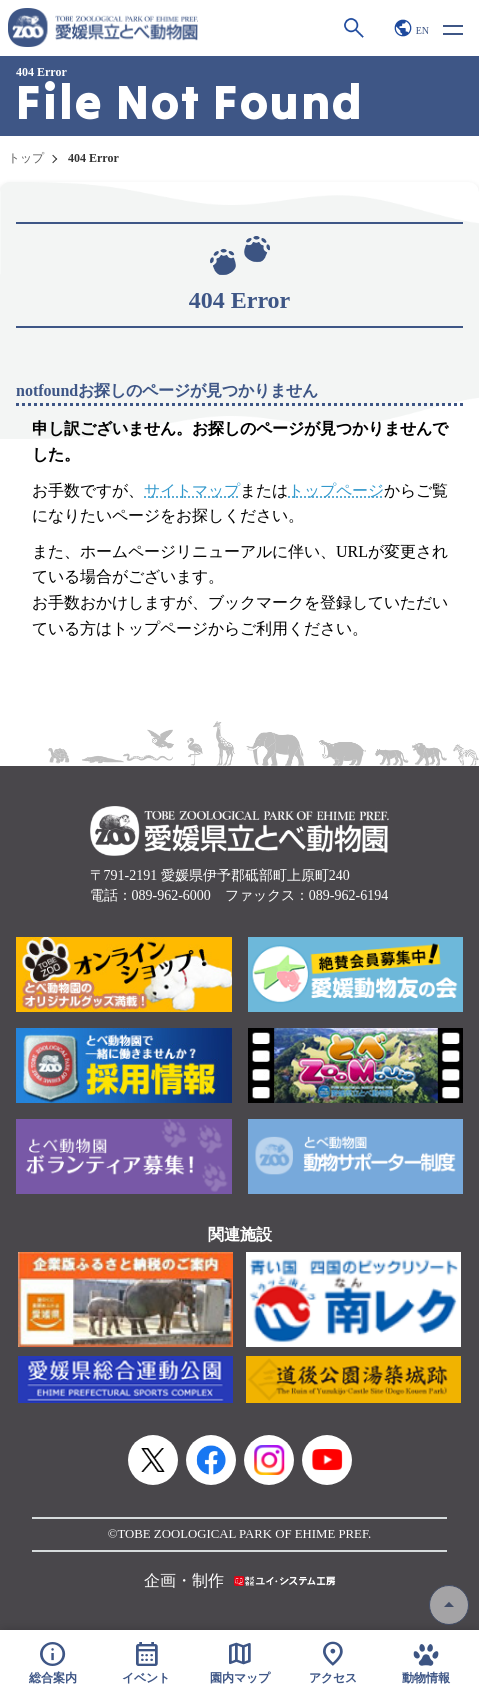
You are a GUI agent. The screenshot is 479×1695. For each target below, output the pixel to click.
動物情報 (427, 1662)
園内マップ (240, 1662)
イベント (146, 1662)
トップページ (336, 490)
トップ (26, 158)
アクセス (333, 1662)
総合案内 (53, 1662)
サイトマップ (192, 490)
